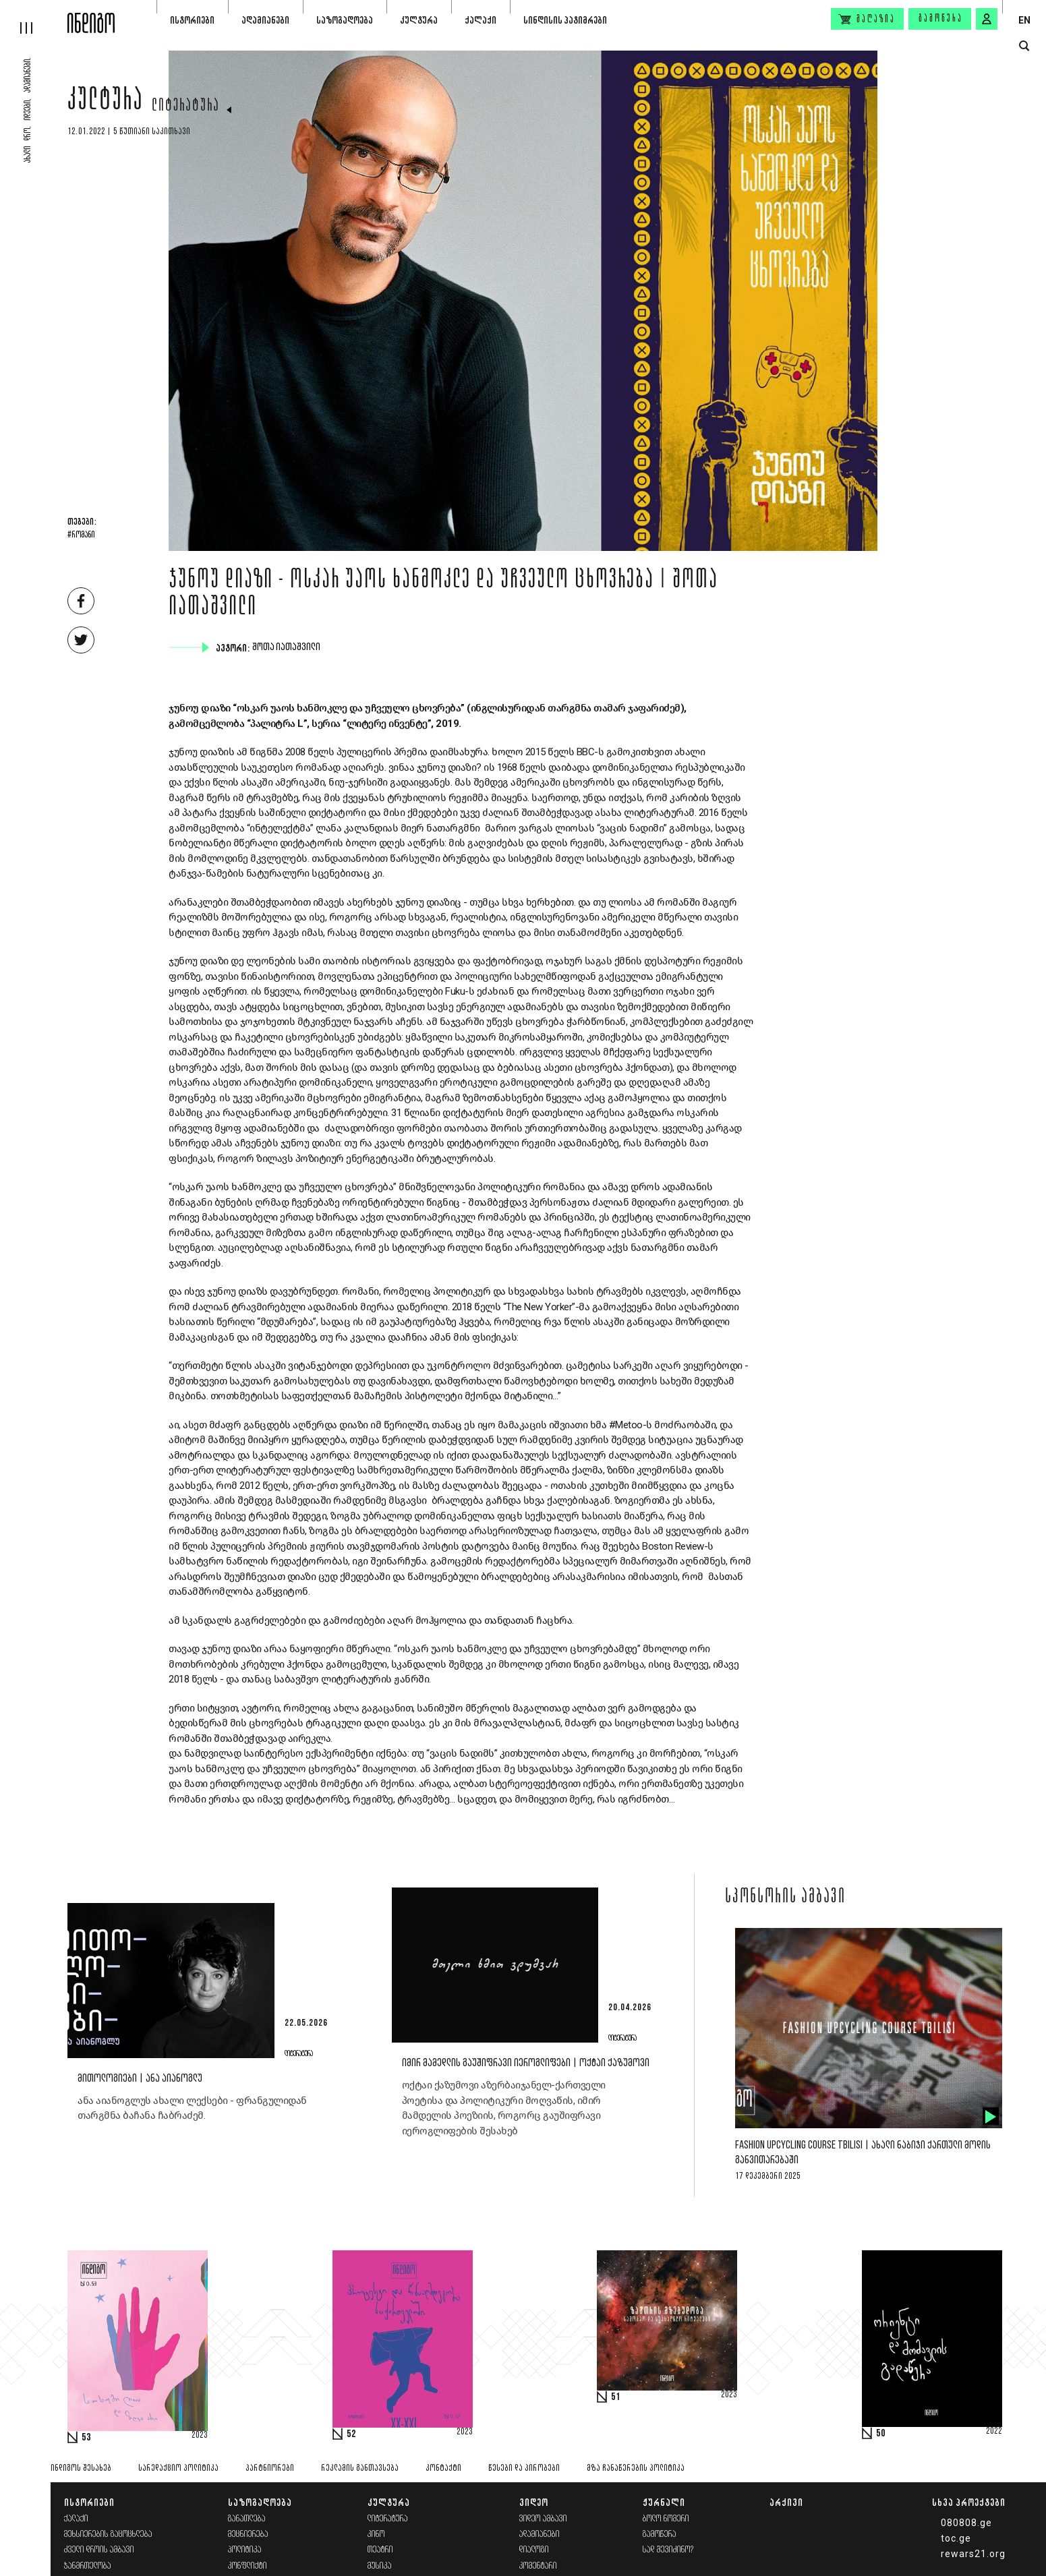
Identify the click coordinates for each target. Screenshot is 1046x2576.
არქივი (786, 2502)
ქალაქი (480, 19)
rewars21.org (973, 2553)
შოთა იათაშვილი (287, 647)
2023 (200, 2435)
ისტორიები (192, 19)
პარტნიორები (269, 2468)
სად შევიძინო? (668, 2550)
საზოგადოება (344, 19)
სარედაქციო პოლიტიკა (178, 2468)
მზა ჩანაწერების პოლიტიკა (636, 2468)
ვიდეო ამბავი (543, 2519)
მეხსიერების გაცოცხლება (108, 2534)
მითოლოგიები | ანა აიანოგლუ (140, 2078)
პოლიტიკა (245, 2550)
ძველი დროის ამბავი (99, 2550)
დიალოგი (534, 2550)
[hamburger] (33, 17)
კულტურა (419, 19)
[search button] (1024, 46)
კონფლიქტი (247, 2566)
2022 (994, 2431)
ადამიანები (265, 19)
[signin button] (986, 19)
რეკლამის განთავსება (360, 2468)
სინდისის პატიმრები (565, 19)
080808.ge (966, 2522)
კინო (376, 2534)
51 (615, 2397)
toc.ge (956, 2538)
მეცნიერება (248, 2534)
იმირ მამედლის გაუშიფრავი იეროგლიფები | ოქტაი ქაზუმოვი (525, 2063)
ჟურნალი (664, 2502)
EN (1024, 20)
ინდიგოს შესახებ (81, 2468)
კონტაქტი (443, 2468)
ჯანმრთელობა (87, 2566)
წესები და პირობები (524, 2468)
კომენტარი (538, 2566)
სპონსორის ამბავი (785, 1897)
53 (86, 2437)
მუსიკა (380, 2566)
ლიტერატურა (186, 106)
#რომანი (80, 535)
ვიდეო (533, 2502)
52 (351, 2434)
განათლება (247, 2519)
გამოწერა (941, 18)
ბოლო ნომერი (666, 2519)
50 (880, 2433)
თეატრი (380, 2550)
